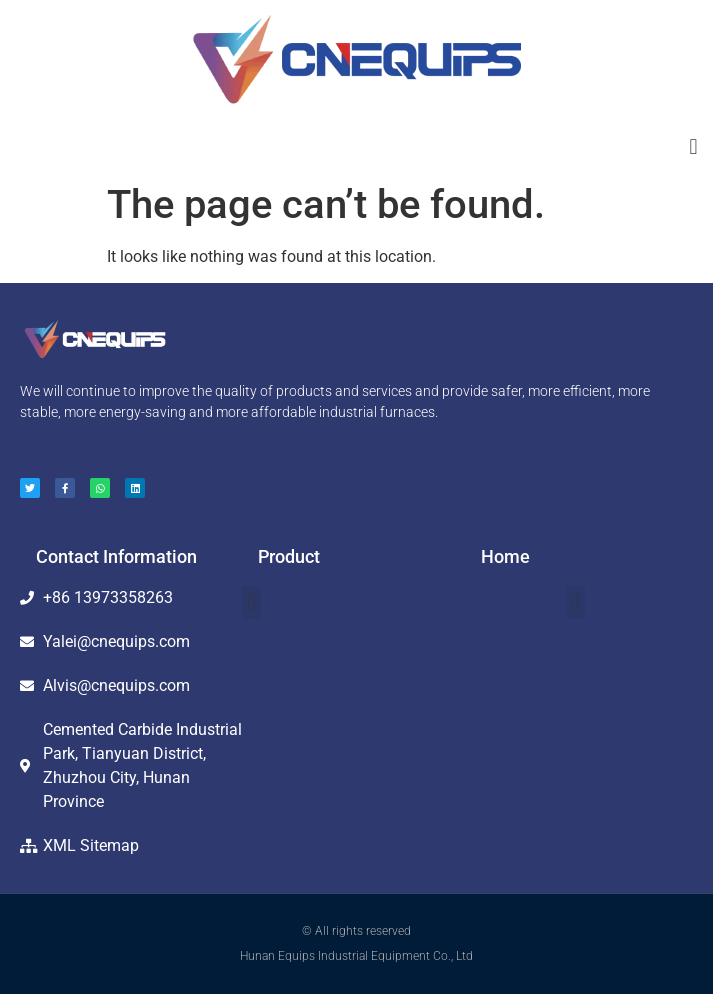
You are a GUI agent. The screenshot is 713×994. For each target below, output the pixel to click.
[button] (693, 146)
